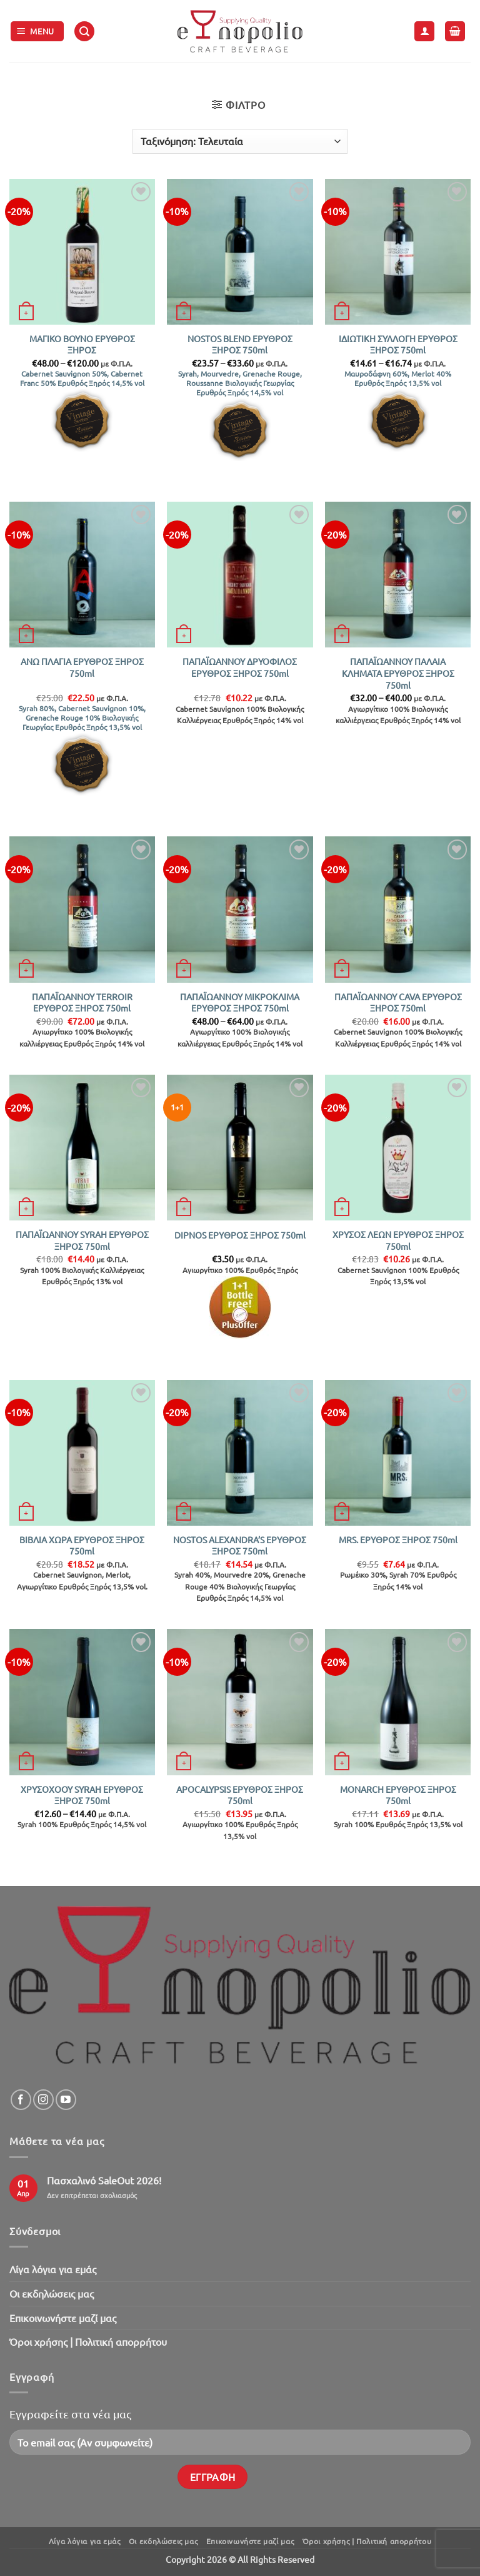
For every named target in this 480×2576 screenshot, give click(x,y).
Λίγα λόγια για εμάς (52, 2269)
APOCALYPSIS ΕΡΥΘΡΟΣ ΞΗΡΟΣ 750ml (239, 1795)
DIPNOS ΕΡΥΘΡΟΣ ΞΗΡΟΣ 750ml (240, 1234)
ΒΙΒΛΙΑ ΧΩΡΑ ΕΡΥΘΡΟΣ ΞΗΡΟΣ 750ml (81, 1545)
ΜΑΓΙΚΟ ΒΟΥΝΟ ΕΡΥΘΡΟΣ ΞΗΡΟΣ (82, 344)
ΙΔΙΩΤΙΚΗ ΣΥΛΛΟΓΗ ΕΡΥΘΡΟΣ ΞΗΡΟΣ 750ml (398, 344)
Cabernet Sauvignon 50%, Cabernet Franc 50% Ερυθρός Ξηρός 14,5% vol (82, 378)
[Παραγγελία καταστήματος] (240, 141)
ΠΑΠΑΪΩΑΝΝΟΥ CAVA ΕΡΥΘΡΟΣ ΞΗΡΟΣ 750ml (398, 1002)
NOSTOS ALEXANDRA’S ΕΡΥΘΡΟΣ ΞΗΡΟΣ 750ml (239, 1545)
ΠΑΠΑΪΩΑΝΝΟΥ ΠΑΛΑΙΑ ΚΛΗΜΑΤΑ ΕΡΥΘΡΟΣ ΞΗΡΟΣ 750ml (398, 673)
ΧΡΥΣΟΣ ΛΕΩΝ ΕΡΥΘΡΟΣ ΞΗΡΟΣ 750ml (398, 1240)
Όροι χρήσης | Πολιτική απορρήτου (88, 2341)
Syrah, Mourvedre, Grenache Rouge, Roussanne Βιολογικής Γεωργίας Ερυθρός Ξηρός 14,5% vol (240, 383)
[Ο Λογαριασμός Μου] (424, 31)
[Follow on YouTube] (66, 2099)
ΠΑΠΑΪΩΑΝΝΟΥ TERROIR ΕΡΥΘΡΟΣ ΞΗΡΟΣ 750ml (82, 1002)
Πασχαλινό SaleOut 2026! (104, 2180)
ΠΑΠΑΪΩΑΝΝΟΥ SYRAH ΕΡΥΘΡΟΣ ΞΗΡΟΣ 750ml (82, 1240)
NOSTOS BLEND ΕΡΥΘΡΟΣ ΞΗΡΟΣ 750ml (240, 344)
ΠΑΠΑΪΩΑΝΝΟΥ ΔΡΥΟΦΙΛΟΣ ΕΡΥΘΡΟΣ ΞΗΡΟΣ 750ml (239, 667)
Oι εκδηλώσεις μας (51, 2293)
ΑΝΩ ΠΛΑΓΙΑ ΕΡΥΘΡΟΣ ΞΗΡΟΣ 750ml (82, 667)
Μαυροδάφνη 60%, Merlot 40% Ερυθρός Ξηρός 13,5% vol (397, 378)
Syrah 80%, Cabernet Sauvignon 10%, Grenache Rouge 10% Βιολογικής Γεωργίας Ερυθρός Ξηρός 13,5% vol (82, 718)
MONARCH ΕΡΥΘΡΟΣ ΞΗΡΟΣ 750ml (398, 1795)
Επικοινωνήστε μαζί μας (62, 2317)
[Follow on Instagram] (43, 2099)
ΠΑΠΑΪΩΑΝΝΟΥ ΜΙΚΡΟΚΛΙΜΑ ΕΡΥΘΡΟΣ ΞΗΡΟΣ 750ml (239, 1002)
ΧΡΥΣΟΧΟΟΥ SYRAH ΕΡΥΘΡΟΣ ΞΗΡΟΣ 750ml (82, 1795)
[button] (37, 31)
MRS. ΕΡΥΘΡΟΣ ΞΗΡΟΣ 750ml (398, 1539)
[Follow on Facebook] (21, 2099)
